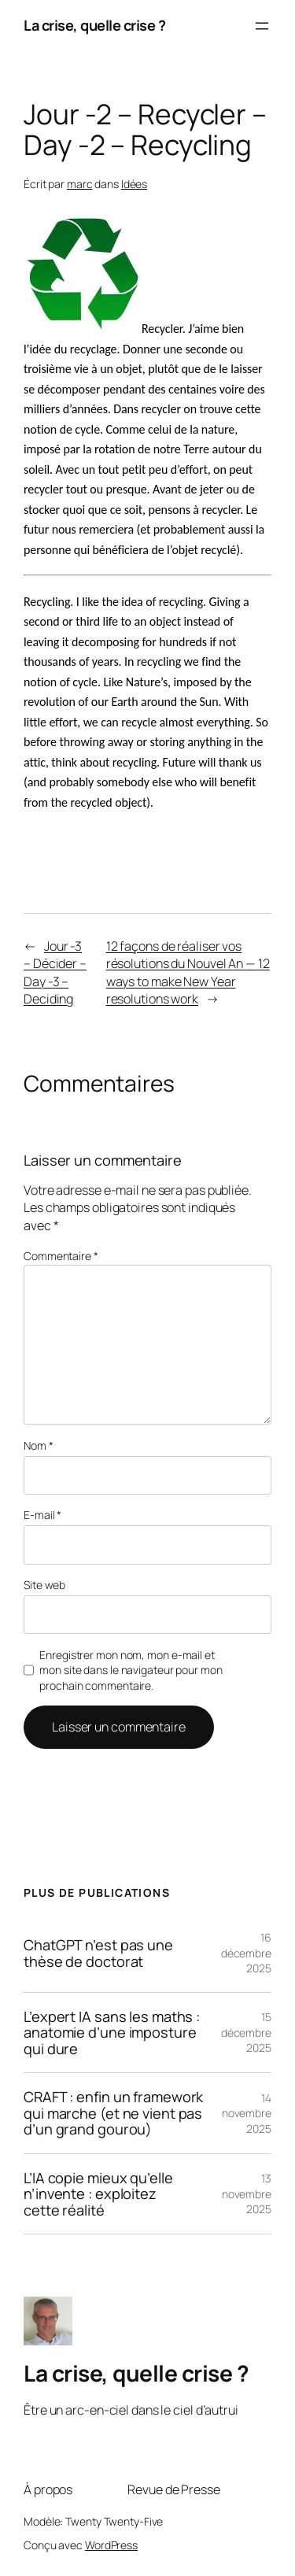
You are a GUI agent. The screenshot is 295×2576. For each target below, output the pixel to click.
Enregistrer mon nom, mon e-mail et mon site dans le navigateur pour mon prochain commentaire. (130, 1670)
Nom (38, 1445)
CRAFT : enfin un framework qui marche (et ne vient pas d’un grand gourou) (113, 2113)
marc (80, 183)
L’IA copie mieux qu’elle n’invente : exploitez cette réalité (98, 2194)
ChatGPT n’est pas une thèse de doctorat (98, 1953)
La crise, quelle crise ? (94, 25)
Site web (44, 1584)
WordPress (111, 2544)
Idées (134, 183)
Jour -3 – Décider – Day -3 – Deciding (55, 972)
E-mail (42, 1514)
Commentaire (61, 1255)
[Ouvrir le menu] (262, 26)
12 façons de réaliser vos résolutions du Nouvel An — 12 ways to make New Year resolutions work (188, 972)
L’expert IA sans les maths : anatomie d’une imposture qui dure (112, 2033)
